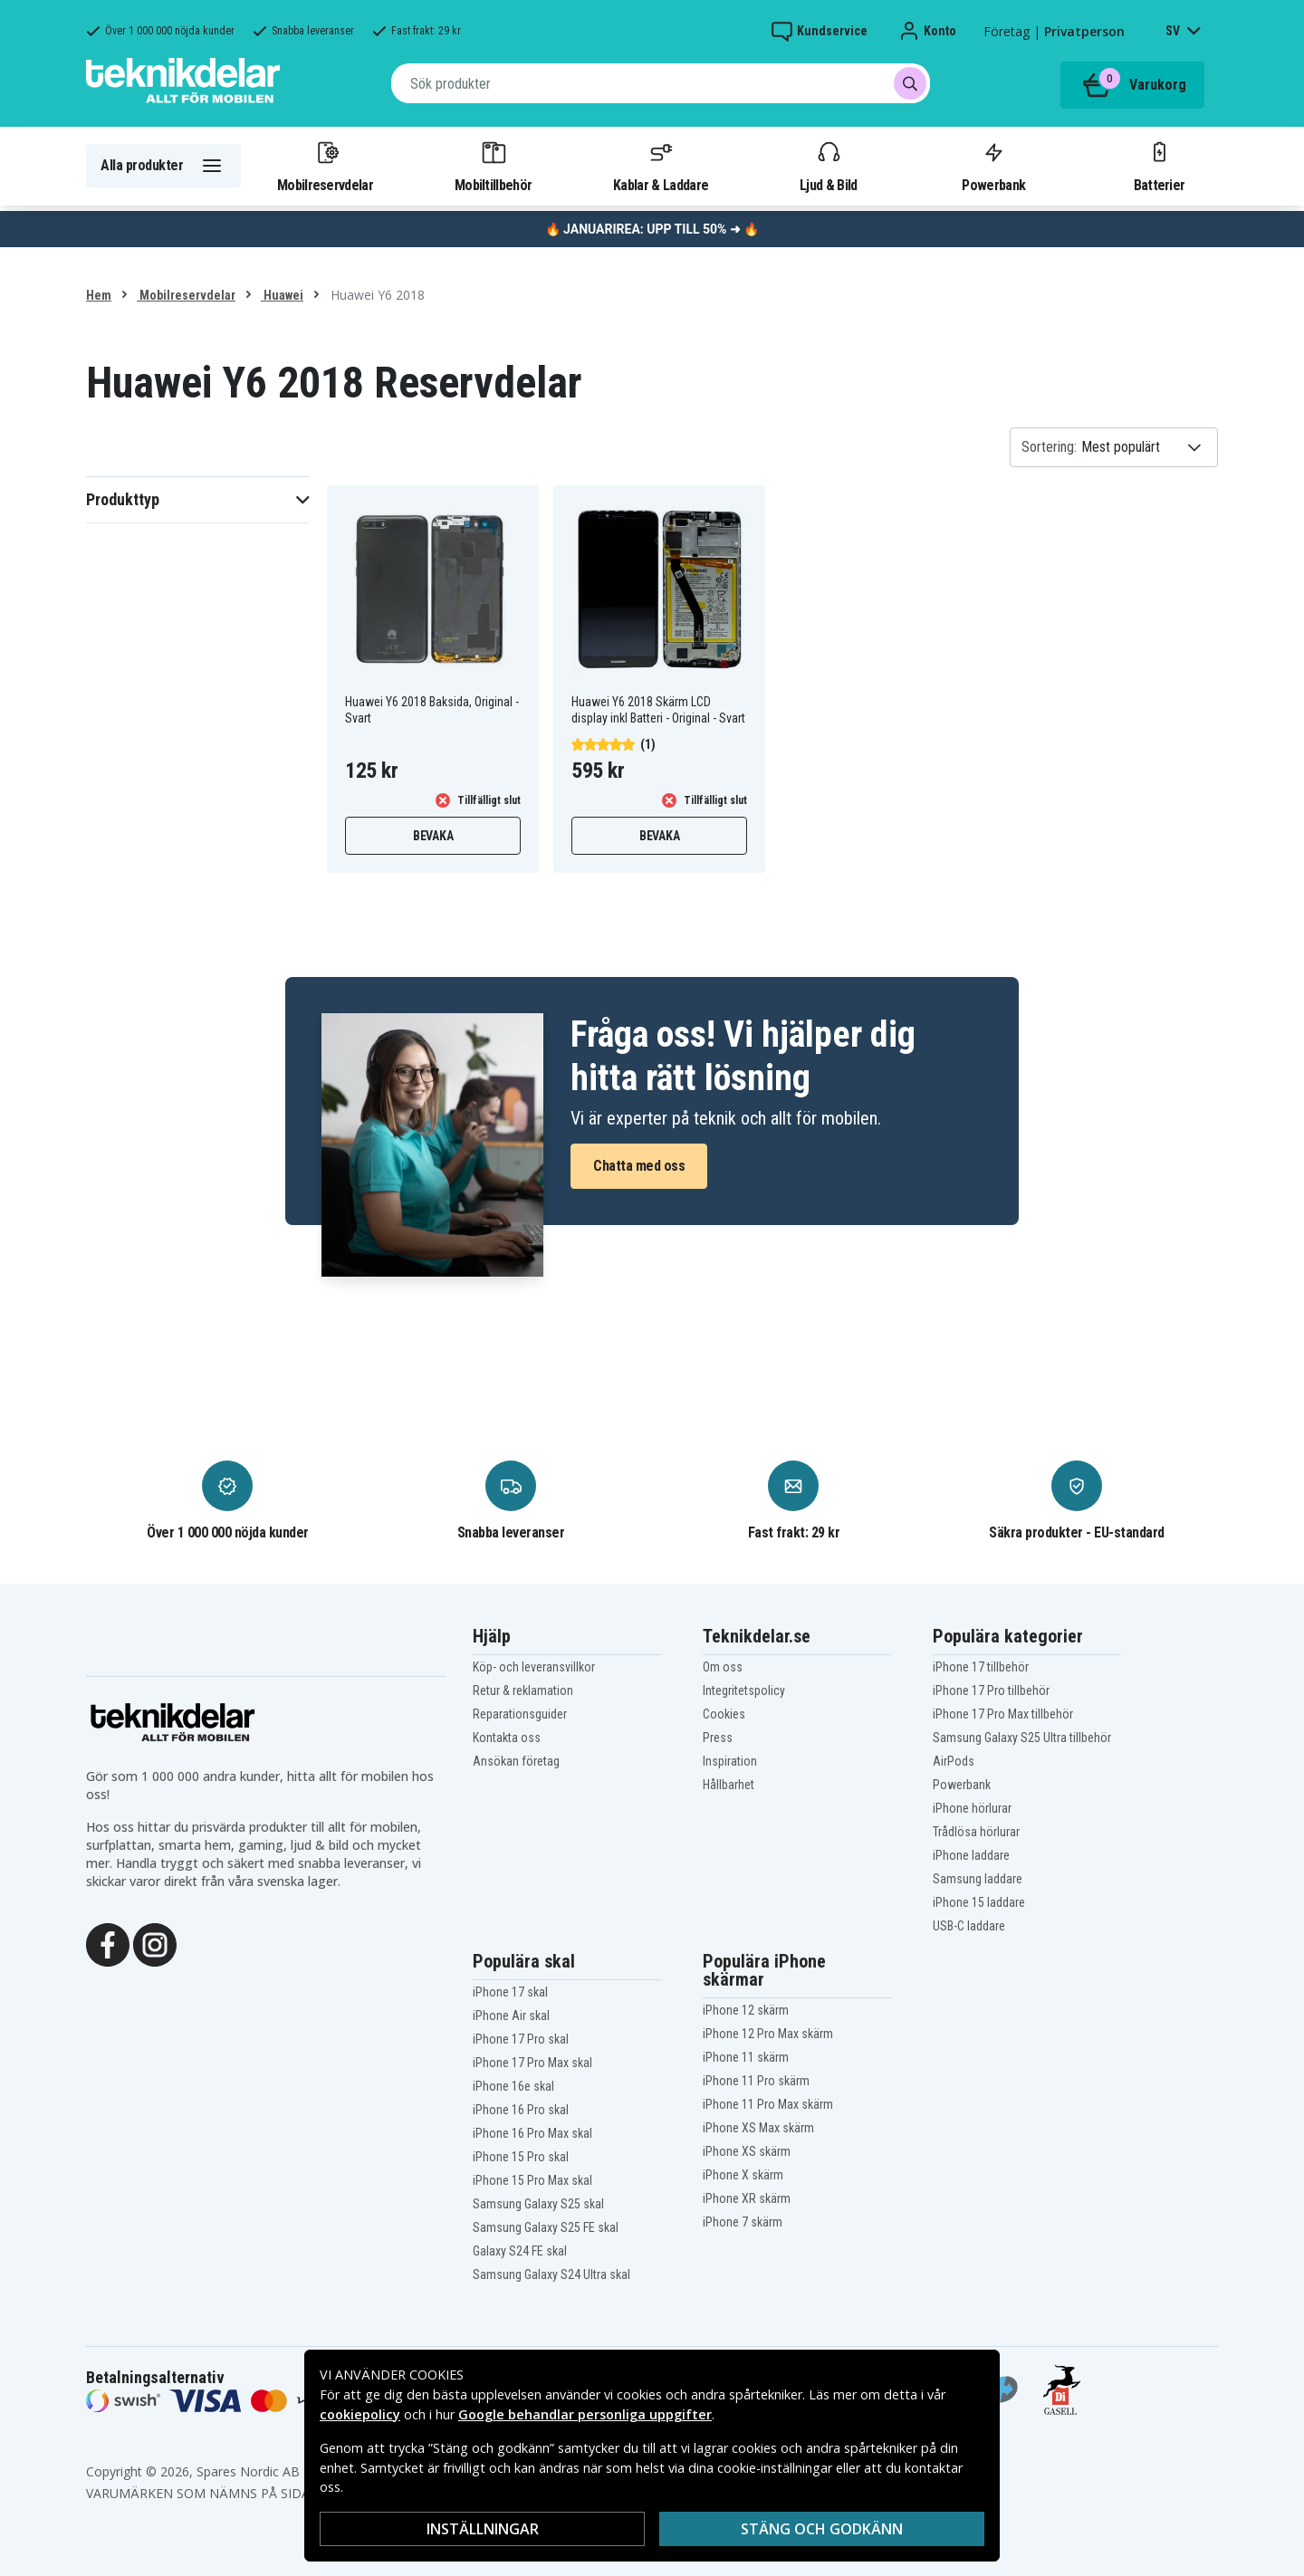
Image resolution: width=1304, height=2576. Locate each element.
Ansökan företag (516, 1761)
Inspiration (730, 1761)
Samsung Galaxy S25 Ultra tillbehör (1022, 1737)
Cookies (724, 1714)
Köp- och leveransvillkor (534, 1667)
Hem (98, 295)
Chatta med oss (639, 1165)
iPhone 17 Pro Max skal (532, 2062)
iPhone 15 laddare (979, 1902)
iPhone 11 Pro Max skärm (768, 2104)
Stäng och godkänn (822, 2529)
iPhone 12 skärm (746, 2010)
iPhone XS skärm (747, 2151)
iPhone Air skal (511, 2015)
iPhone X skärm (743, 2175)
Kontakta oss (507, 1737)
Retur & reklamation (523, 1690)
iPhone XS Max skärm (758, 2128)
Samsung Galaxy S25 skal (538, 2204)
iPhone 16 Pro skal (521, 2109)
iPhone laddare (971, 1855)
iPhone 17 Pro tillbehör (991, 1690)
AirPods (953, 1761)
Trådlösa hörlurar (976, 1831)
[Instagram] (155, 1943)
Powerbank (993, 166)
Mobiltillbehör (493, 166)
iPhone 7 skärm (742, 2222)
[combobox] (660, 83)
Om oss (723, 1667)
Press (718, 1737)
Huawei (282, 295)
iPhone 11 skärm (746, 2057)
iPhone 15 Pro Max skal (532, 2180)
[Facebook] (107, 1943)
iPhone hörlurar (972, 1808)
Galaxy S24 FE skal (520, 2251)
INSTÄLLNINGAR (483, 2529)
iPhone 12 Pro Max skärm (768, 2033)
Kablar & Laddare (660, 166)
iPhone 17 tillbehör (981, 1667)
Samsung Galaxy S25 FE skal (545, 2227)
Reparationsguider (520, 1714)
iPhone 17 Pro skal (521, 2039)
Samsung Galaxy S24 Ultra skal (551, 2274)
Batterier (1159, 166)
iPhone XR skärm (747, 2198)
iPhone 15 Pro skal (521, 2157)
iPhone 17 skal (510, 1992)
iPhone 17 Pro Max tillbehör (1003, 1714)
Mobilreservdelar (325, 166)
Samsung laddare (977, 1879)
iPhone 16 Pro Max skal (532, 2133)
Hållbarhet (728, 1784)
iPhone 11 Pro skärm (756, 2080)
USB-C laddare (969, 1926)
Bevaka (433, 835)
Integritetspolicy (744, 1690)
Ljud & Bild (828, 166)
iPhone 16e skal (513, 2086)
